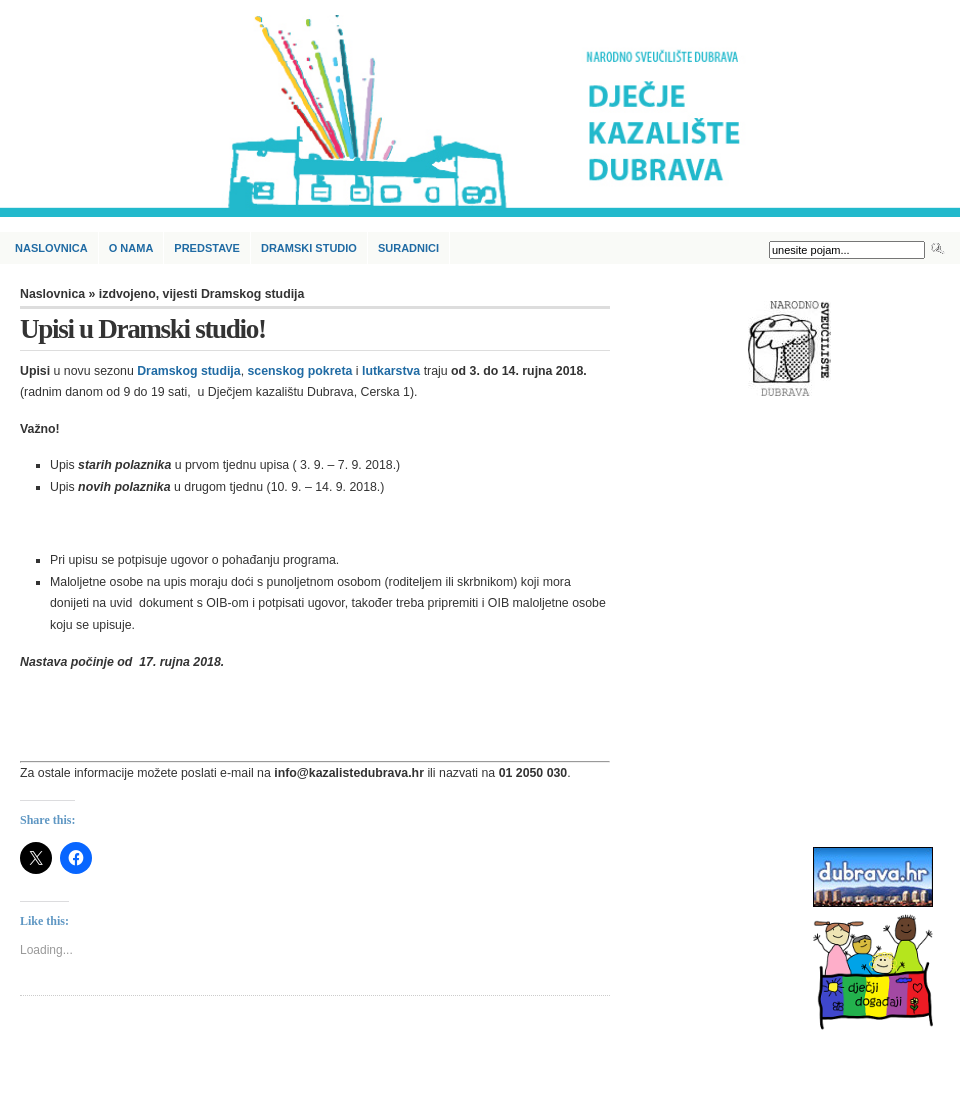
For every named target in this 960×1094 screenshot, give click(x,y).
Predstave (207, 248)
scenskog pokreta (300, 371)
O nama (131, 248)
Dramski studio (309, 248)
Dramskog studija (188, 371)
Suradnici (408, 248)
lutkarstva (391, 371)
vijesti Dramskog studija (234, 294)
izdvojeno (127, 294)
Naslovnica (51, 248)
